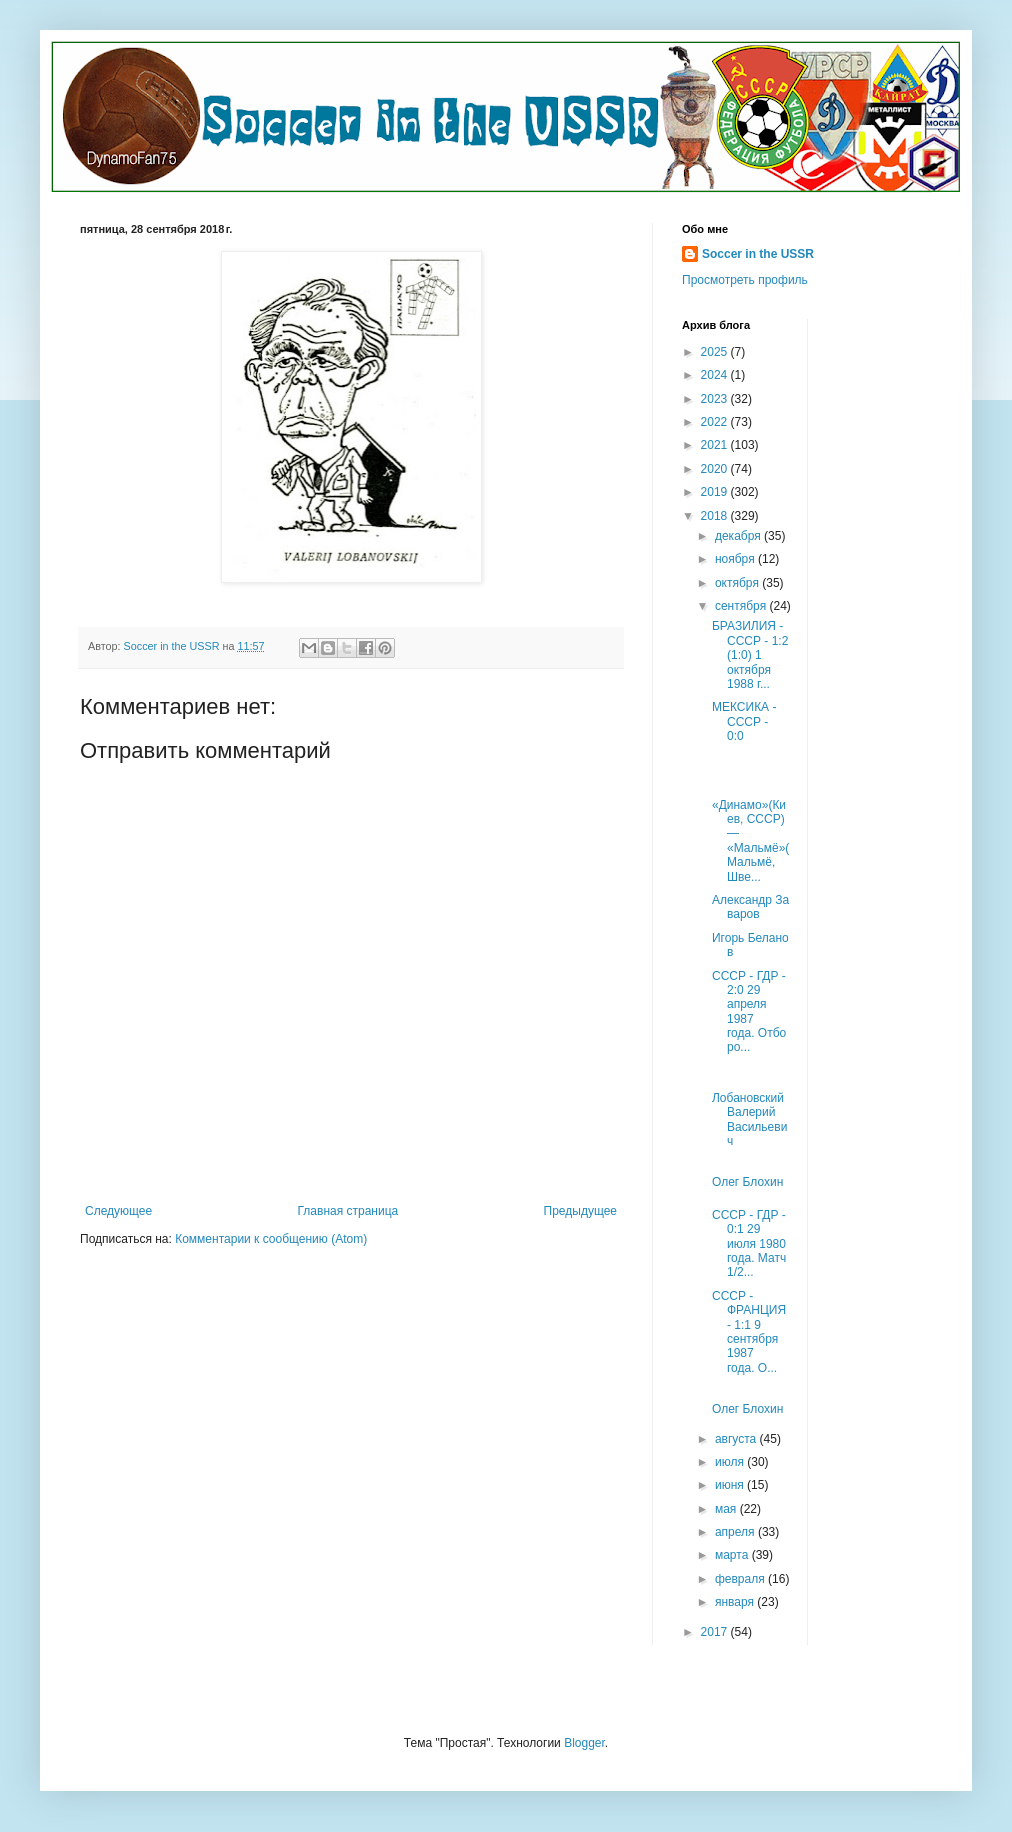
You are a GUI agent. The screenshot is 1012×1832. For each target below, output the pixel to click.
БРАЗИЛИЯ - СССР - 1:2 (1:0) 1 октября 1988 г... (750, 655)
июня (731, 1485)
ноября (736, 559)
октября (738, 583)
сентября (742, 606)
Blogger (584, 1743)
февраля (741, 1579)
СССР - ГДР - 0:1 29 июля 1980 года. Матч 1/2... (749, 1244)
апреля (736, 1532)
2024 (716, 375)
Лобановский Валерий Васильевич (749, 1119)
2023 (716, 399)
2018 (716, 516)
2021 (716, 445)
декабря (739, 536)
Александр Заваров (750, 907)
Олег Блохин (747, 1182)
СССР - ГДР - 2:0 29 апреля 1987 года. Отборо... (749, 1012)
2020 (716, 469)
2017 (716, 1632)
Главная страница (348, 1211)
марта (733, 1555)
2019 (716, 492)
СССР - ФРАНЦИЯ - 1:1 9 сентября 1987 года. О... (749, 1332)
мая (727, 1509)
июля (731, 1462)
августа (737, 1439)
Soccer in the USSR (758, 254)
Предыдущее (580, 1211)
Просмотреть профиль (745, 280)
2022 (716, 422)
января (736, 1602)
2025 (716, 352)
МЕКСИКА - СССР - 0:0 (744, 721)
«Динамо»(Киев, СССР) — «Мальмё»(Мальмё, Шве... (750, 841)
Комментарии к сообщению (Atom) (271, 1239)
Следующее (118, 1211)
